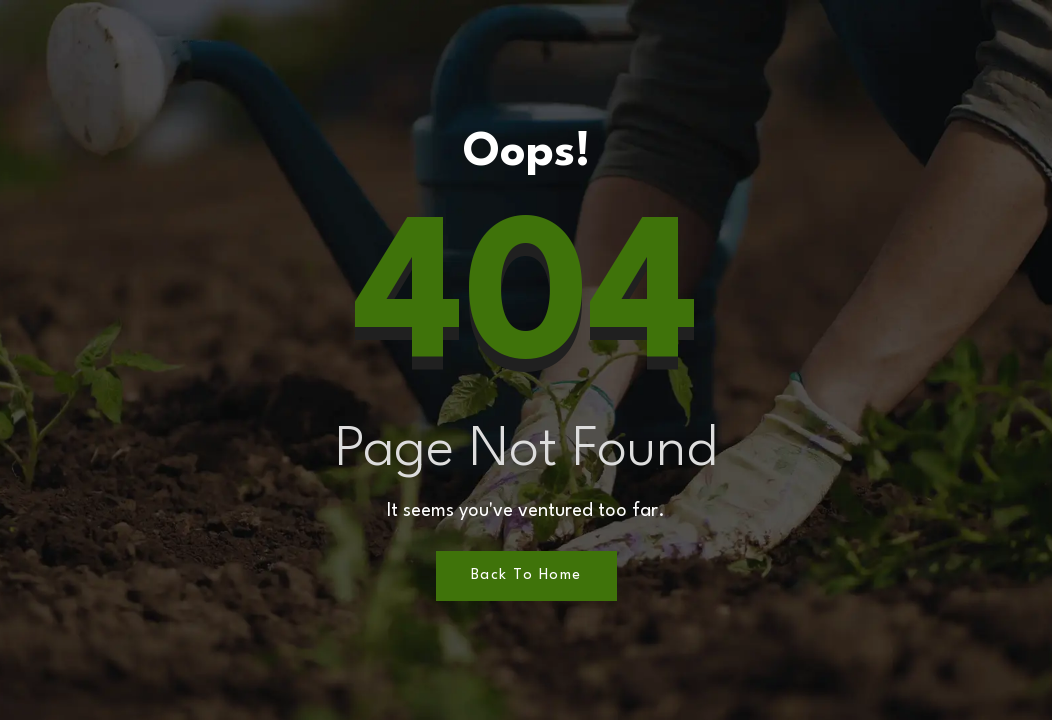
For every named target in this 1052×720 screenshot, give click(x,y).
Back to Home (526, 575)
